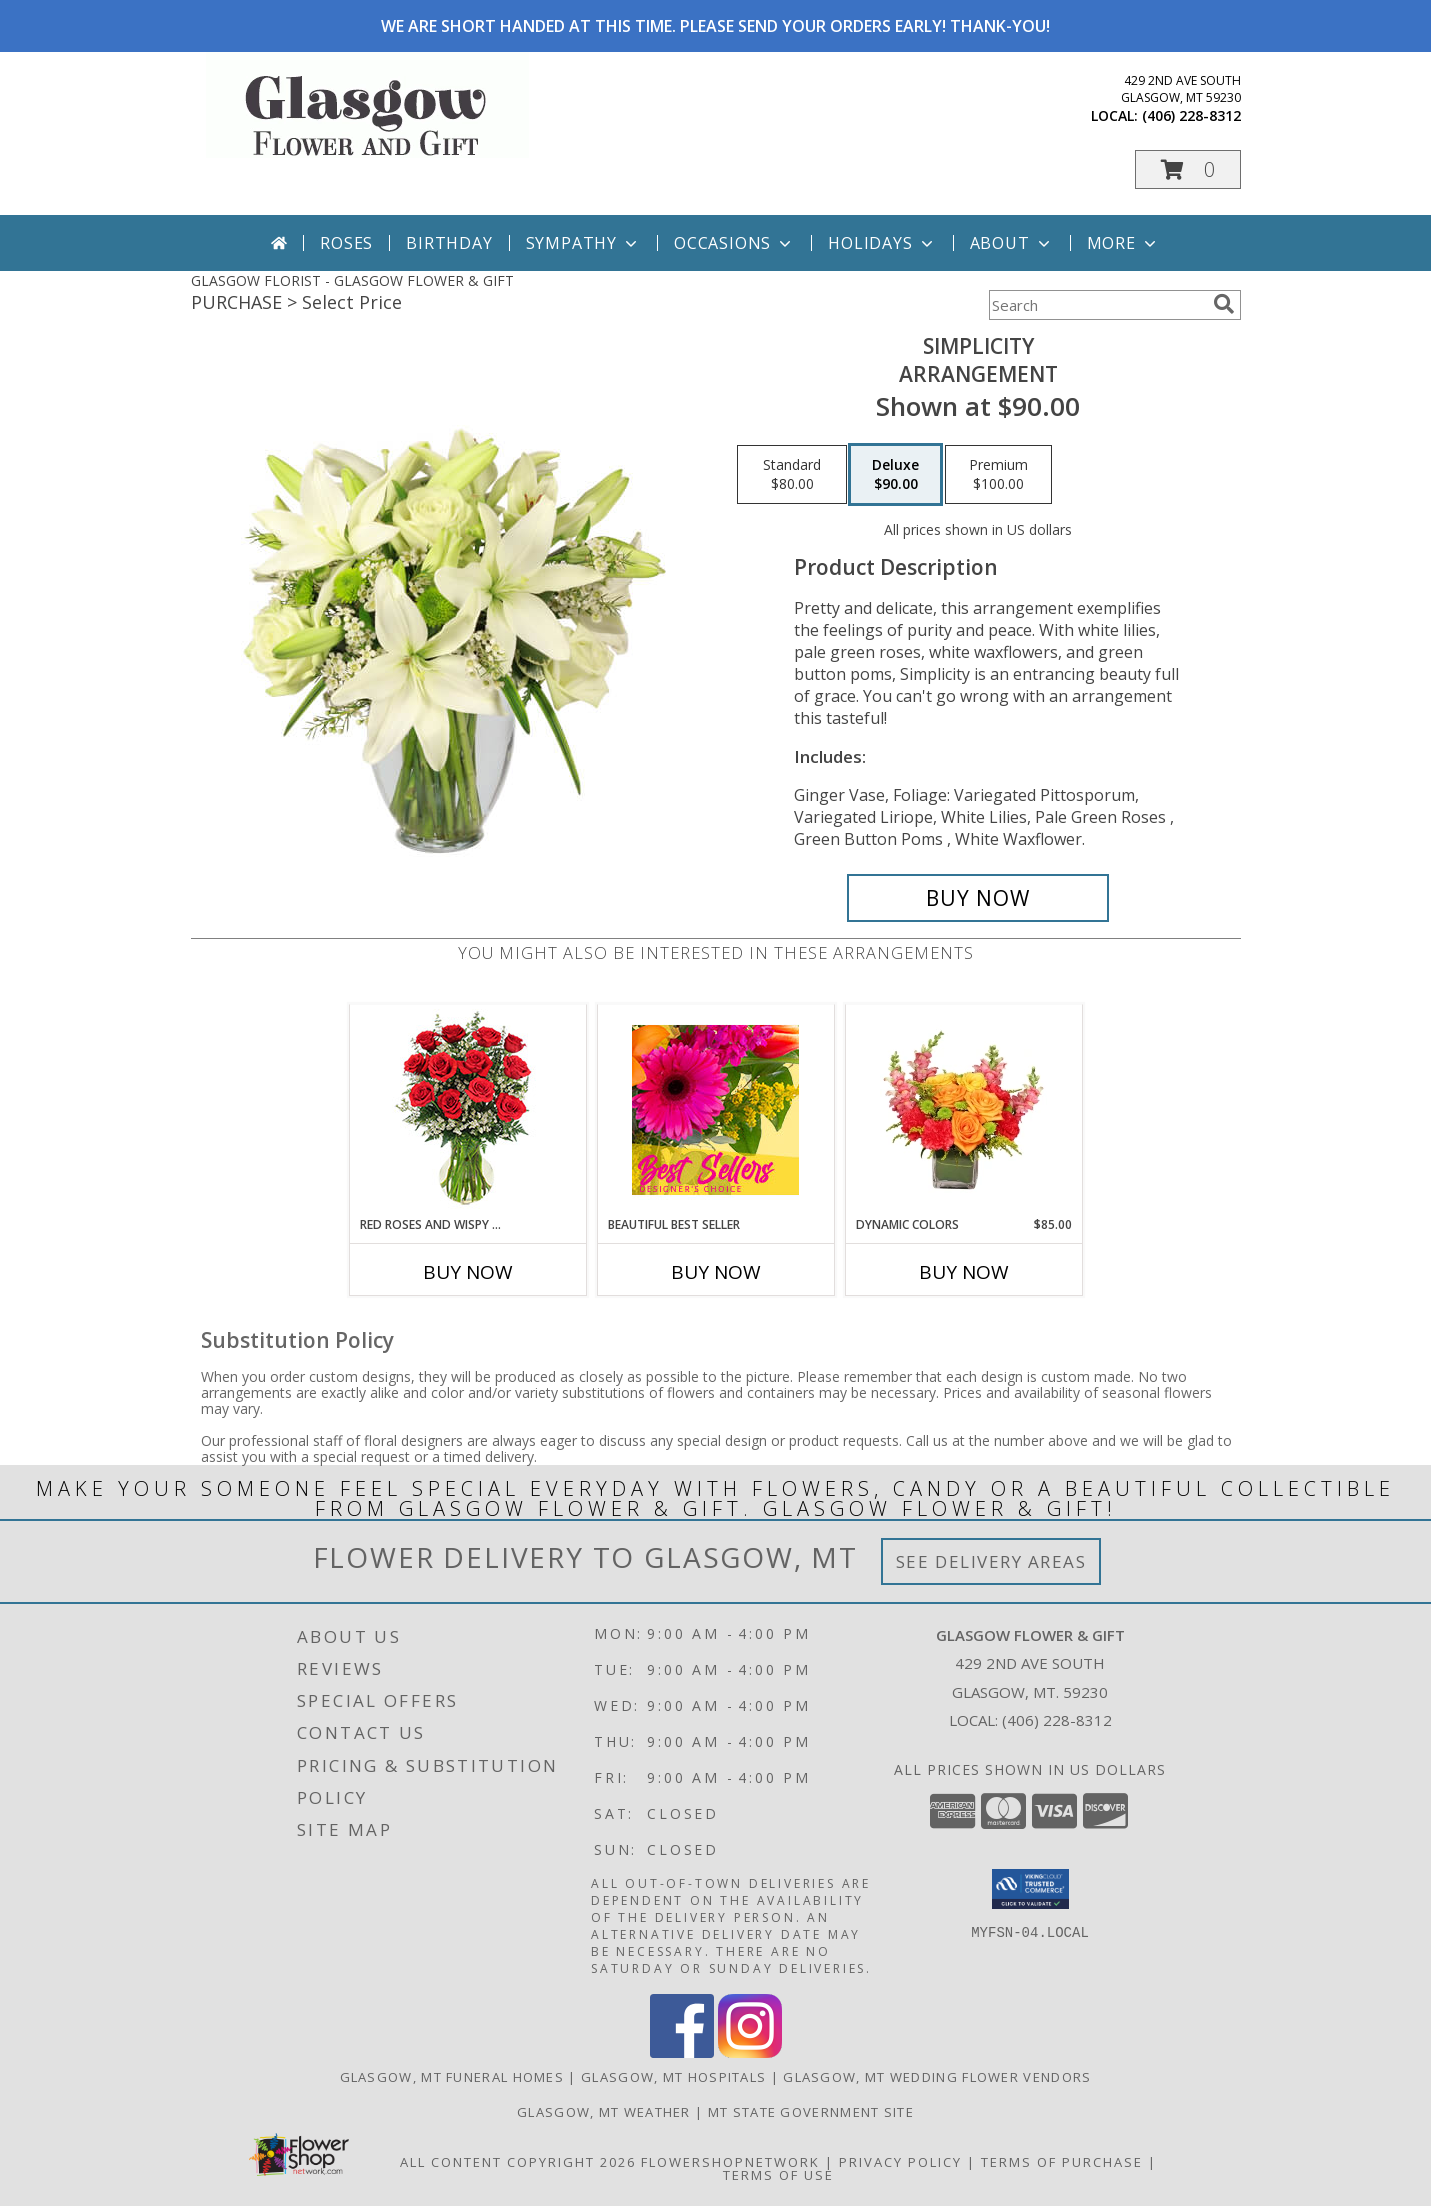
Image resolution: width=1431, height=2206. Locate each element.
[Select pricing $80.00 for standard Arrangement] (792, 475)
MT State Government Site (811, 2112)
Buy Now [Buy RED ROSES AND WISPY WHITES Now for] (468, 1272)
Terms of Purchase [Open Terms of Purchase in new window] (1062, 2162)
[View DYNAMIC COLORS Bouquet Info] (963, 1110)
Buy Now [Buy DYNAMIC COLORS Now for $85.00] (964, 1272)
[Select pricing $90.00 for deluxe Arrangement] (895, 475)
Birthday (449, 243)
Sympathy (583, 243)
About (1012, 243)
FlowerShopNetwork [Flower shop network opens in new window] (730, 2162)
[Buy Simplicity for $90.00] (978, 898)
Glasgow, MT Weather (604, 2112)
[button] (1188, 169)
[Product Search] (1097, 305)
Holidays (882, 243)
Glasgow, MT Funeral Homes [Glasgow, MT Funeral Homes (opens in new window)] (452, 2077)
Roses (346, 243)
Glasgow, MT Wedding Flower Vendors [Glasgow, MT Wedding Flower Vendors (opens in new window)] (937, 2077)
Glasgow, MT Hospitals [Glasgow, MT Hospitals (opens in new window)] (673, 2077)
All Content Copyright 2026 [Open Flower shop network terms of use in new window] (518, 2162)
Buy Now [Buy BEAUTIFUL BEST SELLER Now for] (716, 1272)
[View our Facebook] (682, 2052)
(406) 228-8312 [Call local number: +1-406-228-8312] (1191, 115)
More (1123, 243)
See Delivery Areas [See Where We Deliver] (991, 1561)
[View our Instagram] (750, 2052)
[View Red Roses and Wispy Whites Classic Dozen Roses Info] (467, 1110)
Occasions (734, 243)
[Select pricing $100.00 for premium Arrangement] (998, 475)
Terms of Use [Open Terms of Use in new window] (778, 2175)
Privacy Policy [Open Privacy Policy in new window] (900, 2162)
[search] (1224, 304)
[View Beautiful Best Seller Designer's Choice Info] (715, 1110)
